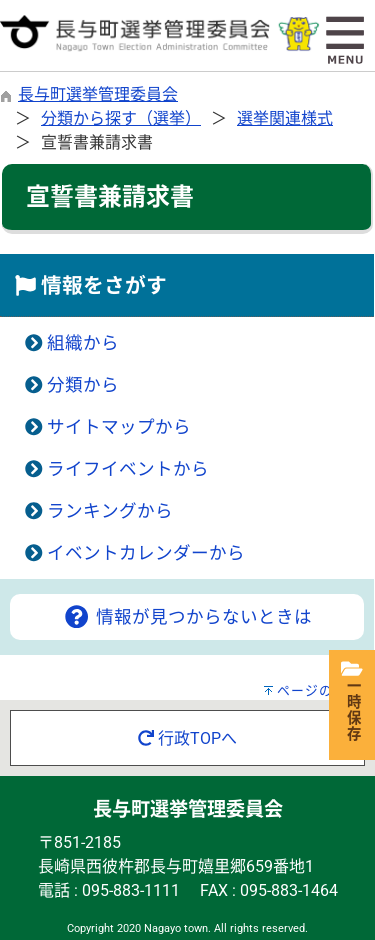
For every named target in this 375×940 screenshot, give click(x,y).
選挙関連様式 (285, 118)
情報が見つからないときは (186, 617)
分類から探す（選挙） (121, 118)
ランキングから (110, 511)
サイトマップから (119, 427)
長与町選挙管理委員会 (98, 94)
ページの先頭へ (326, 690)
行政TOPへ (187, 738)
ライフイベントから (128, 469)
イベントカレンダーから (146, 553)
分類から (83, 385)
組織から (83, 343)
